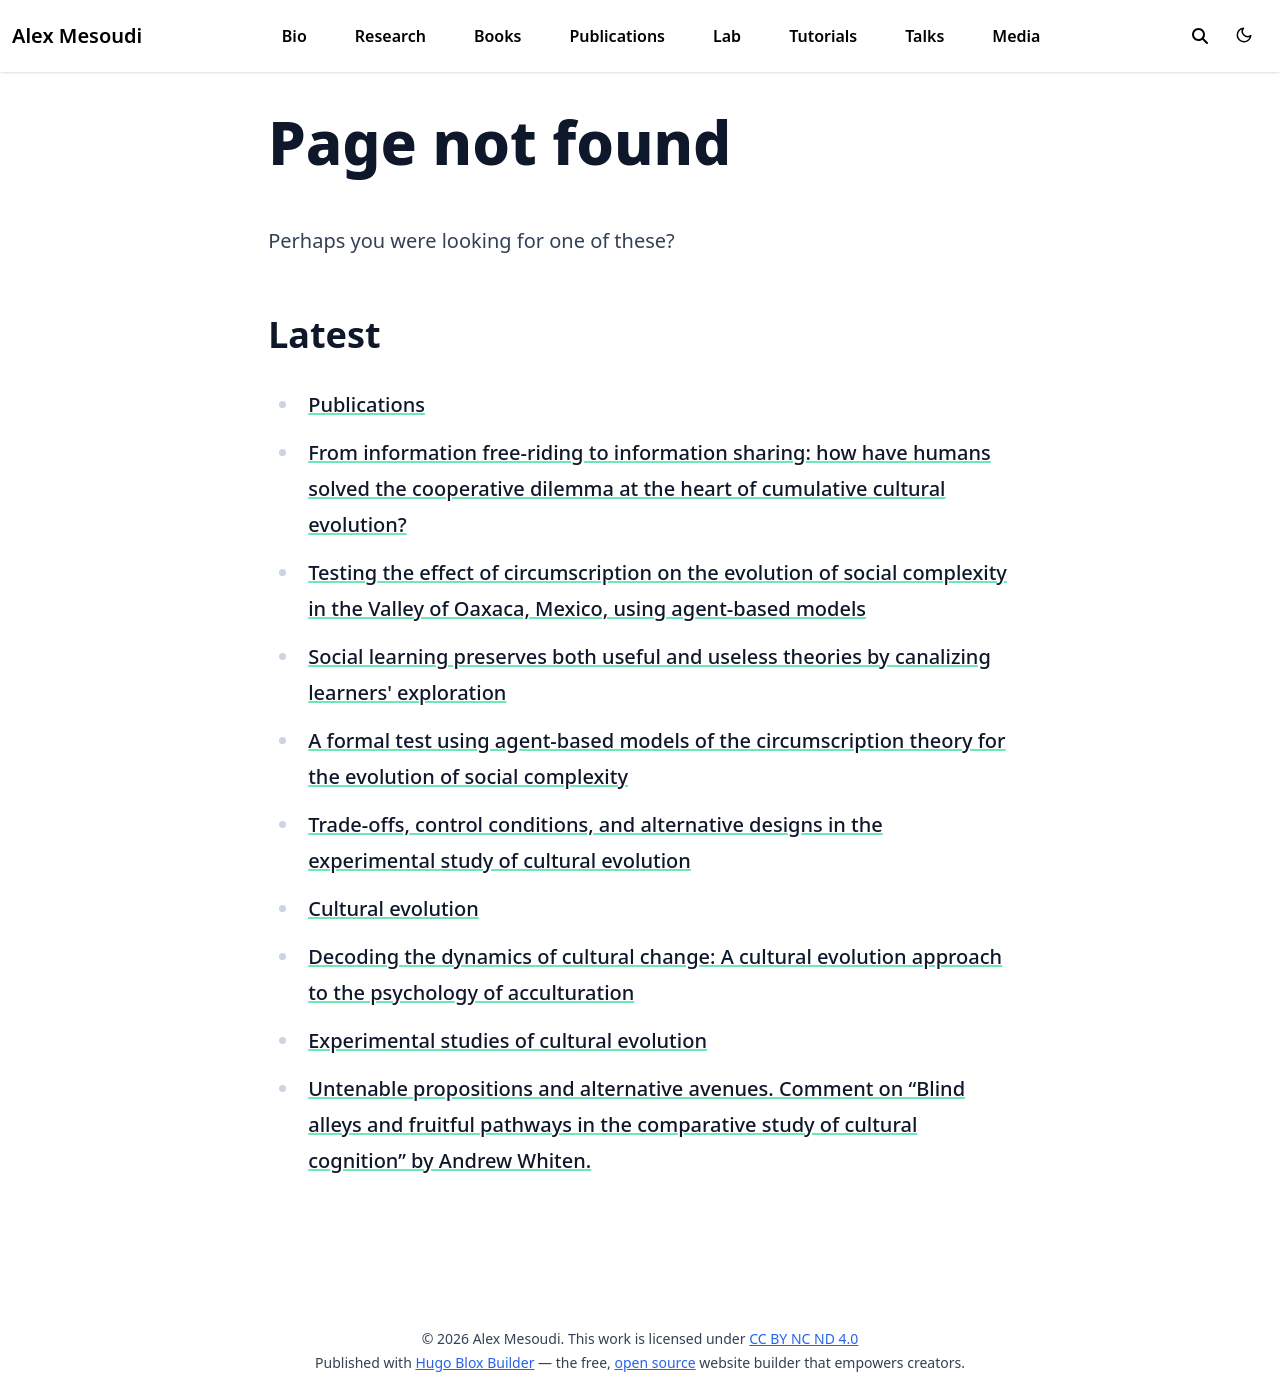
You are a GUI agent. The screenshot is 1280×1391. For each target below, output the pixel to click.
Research (390, 36)
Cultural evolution (393, 908)
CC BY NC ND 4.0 (803, 1338)
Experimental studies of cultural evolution (507, 1040)
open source (654, 1362)
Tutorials (823, 36)
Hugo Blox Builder (474, 1362)
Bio (294, 36)
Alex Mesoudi (77, 35)
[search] (1200, 36)
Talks (924, 36)
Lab (727, 36)
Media (1016, 36)
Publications (617, 36)
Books (498, 36)
